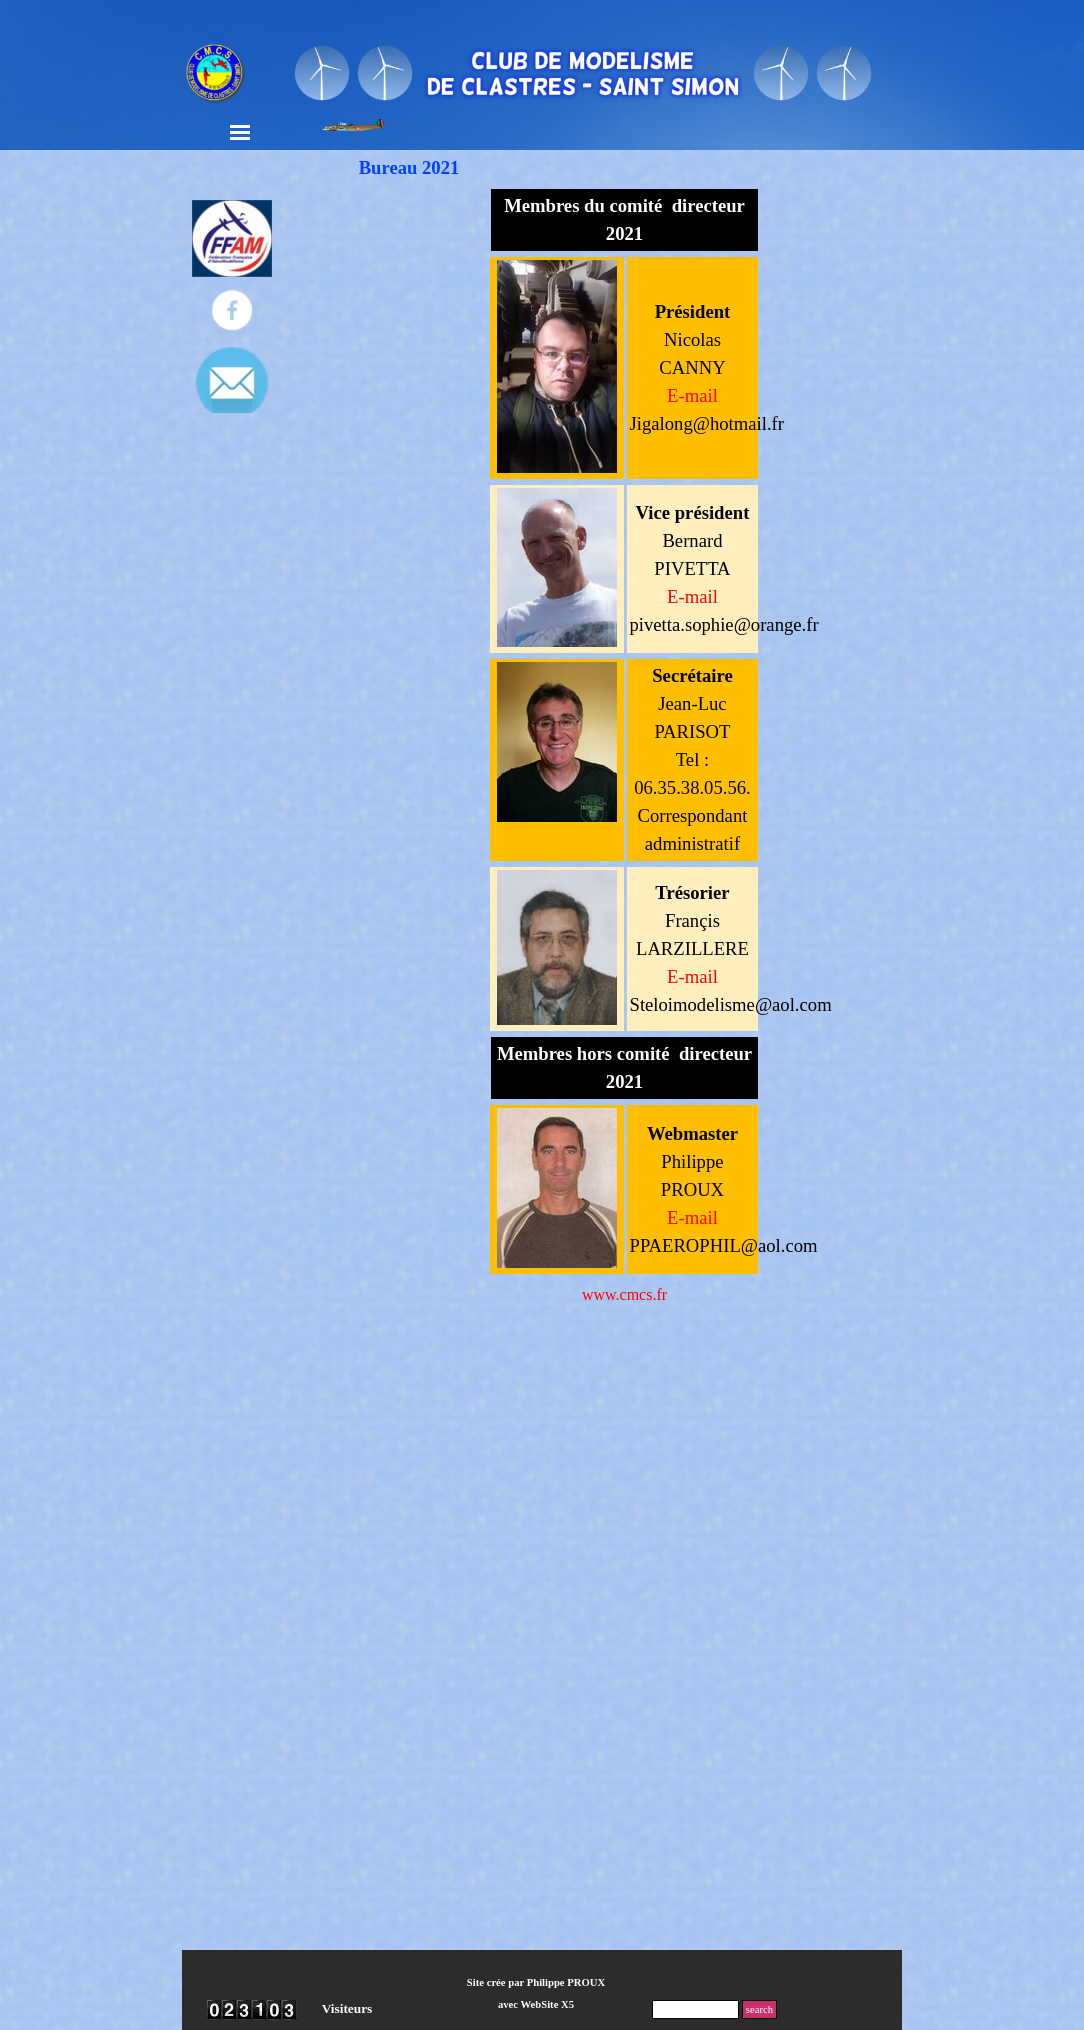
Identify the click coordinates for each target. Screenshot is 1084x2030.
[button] (692, 397)
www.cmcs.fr (624, 1294)
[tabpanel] (625, 220)
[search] (695, 2009)
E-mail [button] (692, 596)
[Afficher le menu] (240, 132)
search (759, 2009)
